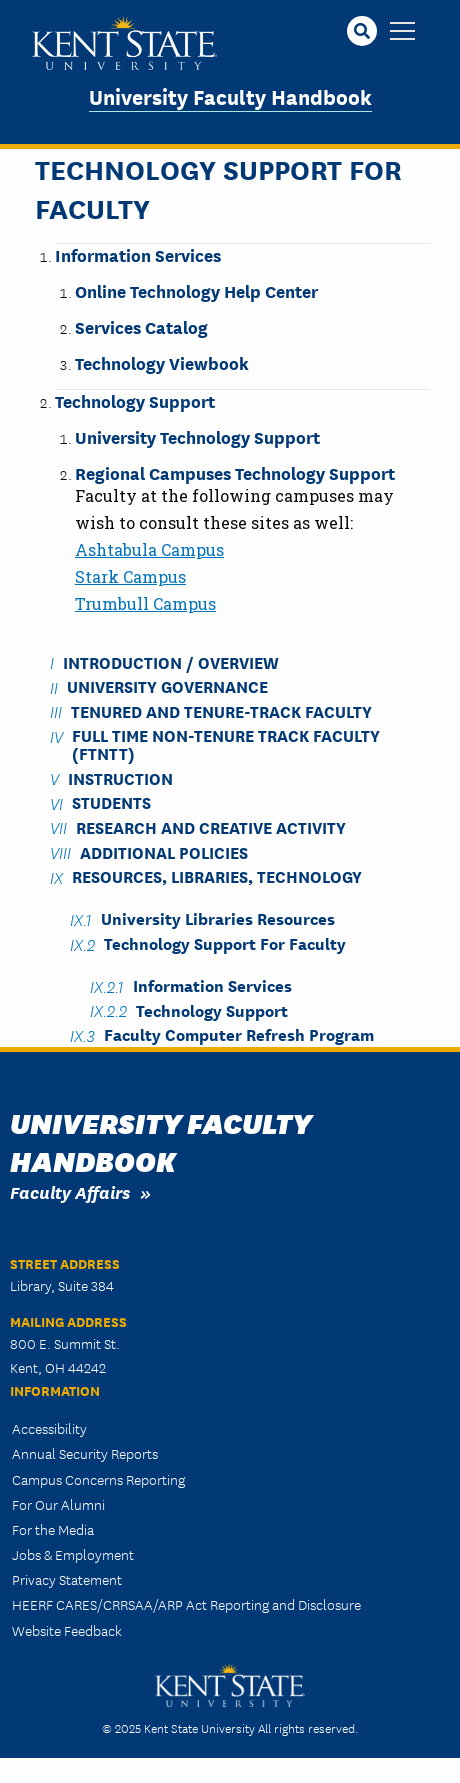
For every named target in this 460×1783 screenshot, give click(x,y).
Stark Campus (130, 576)
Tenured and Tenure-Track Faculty (221, 710)
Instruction (120, 777)
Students (111, 802)
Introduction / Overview (171, 661)
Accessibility (49, 1428)
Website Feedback (67, 1630)
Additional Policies (164, 851)
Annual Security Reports (85, 1453)
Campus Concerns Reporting (98, 1479)
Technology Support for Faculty (225, 943)
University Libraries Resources (218, 918)
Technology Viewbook (162, 362)
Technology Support (135, 400)
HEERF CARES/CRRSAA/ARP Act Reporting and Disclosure (186, 1604)
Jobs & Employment (73, 1554)
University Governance (167, 686)
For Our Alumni (58, 1504)
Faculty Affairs (70, 1191)
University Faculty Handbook (230, 95)
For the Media (53, 1529)
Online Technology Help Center (196, 290)
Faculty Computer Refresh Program (239, 1034)
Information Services (138, 254)
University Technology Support (197, 436)
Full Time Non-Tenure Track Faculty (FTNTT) (226, 744)
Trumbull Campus (145, 603)
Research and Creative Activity (211, 826)
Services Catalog (141, 326)
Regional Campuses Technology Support (235, 472)
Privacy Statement (67, 1579)
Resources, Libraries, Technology (217, 876)
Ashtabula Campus (149, 549)
